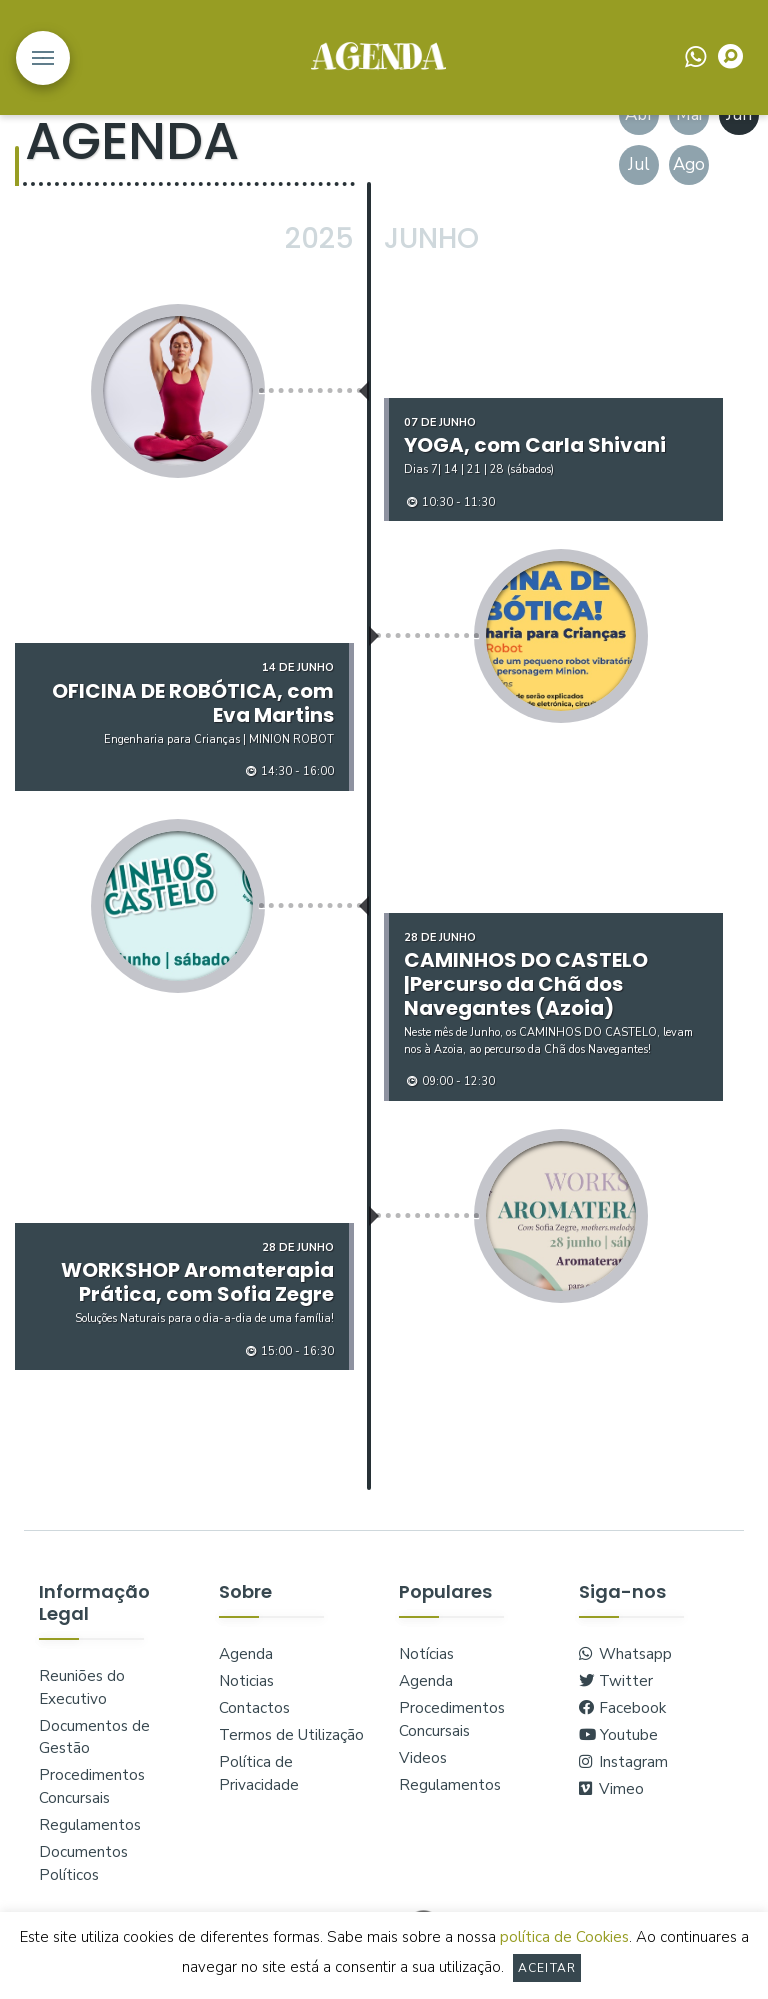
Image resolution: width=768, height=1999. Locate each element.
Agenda (246, 1654)
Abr (639, 114)
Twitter (616, 1681)
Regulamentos (90, 1825)
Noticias (246, 1681)
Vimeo (611, 1789)
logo (378, 56)
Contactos (254, 1708)
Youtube (618, 1735)
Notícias (426, 1654)
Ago (689, 164)
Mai (689, 114)
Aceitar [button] (547, 1968)
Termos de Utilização (291, 1735)
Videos (423, 1758)
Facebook (622, 1708)
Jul (639, 164)
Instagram (623, 1762)
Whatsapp (625, 1654)
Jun (739, 114)
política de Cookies (564, 1937)
